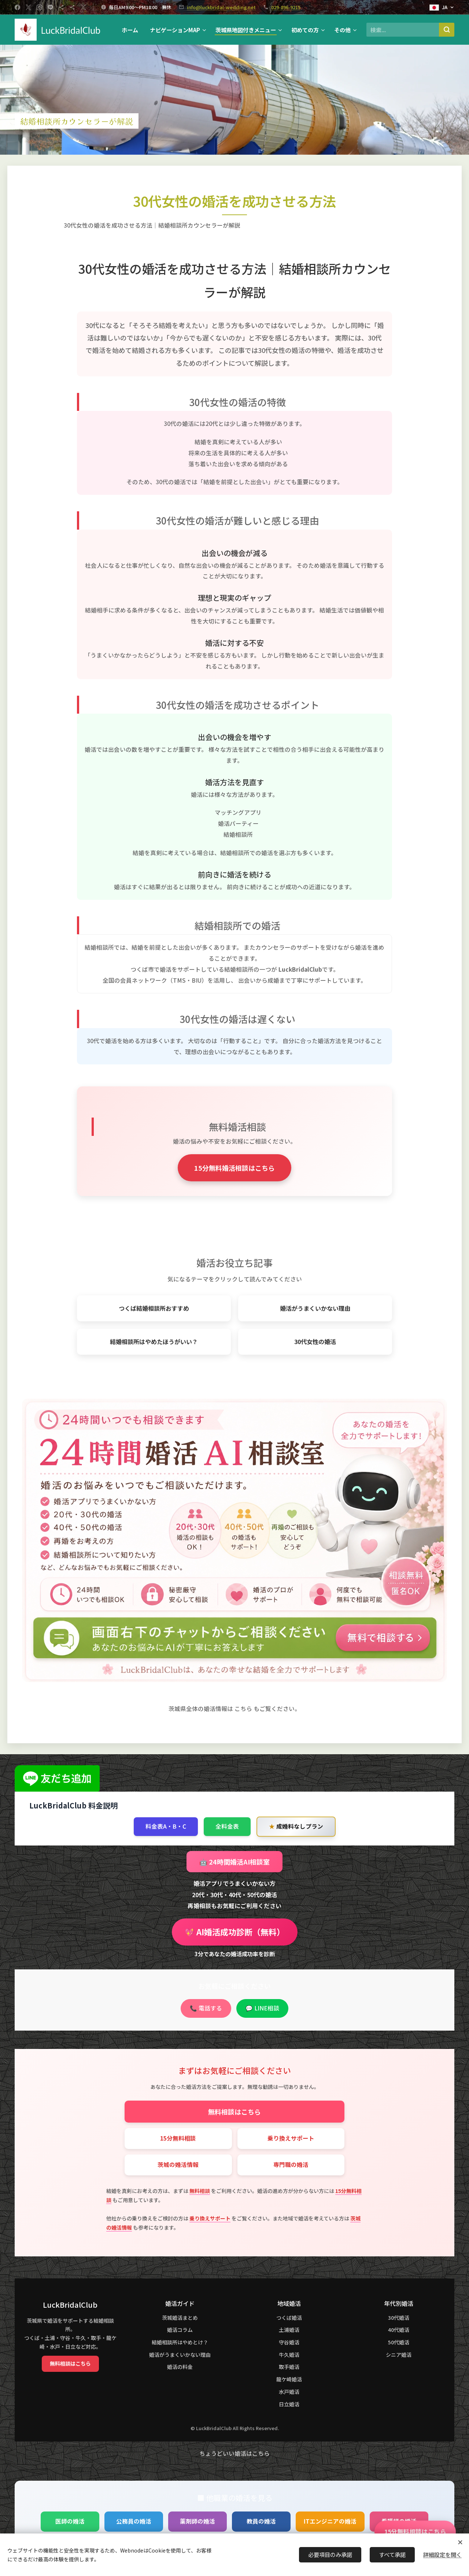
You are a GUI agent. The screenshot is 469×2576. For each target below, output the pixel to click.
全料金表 (227, 1826)
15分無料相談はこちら (415, 2531)
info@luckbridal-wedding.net (221, 7)
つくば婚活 (289, 2317)
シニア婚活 (398, 2354)
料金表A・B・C (165, 1826)
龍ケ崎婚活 (289, 2379)
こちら (243, 1708)
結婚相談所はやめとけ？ (180, 2342)
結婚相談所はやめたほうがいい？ (154, 1341)
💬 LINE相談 (262, 2008)
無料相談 (199, 2190)
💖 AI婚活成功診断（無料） (235, 1932)
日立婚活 (289, 2404)
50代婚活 (398, 2342)
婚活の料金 (180, 2367)
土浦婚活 (289, 2329)
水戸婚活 (289, 2391)
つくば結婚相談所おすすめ (154, 1308)
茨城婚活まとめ (180, 2317)
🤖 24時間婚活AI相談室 (234, 1861)
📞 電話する (206, 2008)
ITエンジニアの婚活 (330, 2521)
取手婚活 (289, 2367)
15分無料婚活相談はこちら (234, 1168)
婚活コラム (180, 2329)
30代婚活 (398, 2317)
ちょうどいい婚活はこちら (234, 2453)
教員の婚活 (261, 2521)
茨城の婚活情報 (178, 2164)
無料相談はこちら (234, 2111)
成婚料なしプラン (296, 1827)
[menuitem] (132, 30)
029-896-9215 (285, 7)
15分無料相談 (178, 2138)
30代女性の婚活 (315, 1341)
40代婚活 (398, 2329)
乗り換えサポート (290, 2138)
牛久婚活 (289, 2354)
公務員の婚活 (133, 2521)
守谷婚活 (289, 2342)
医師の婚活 (70, 2521)
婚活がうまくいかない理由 (315, 1308)
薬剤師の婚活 (197, 2521)
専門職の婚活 (291, 2164)
